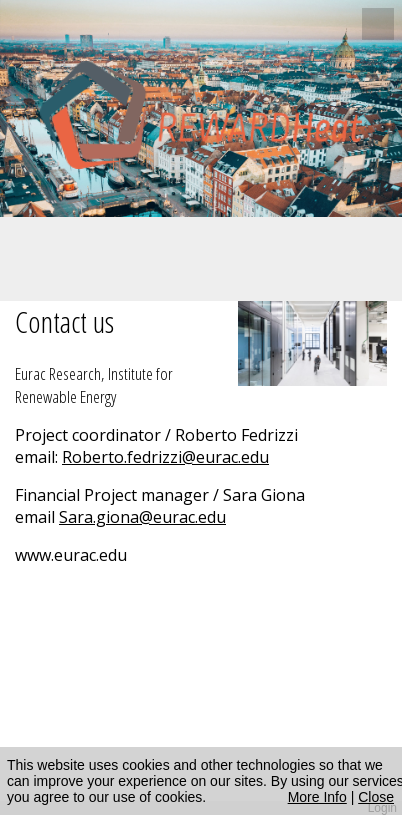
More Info (317, 797)
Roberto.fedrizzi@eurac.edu (165, 457)
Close (376, 797)
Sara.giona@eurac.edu (142, 517)
